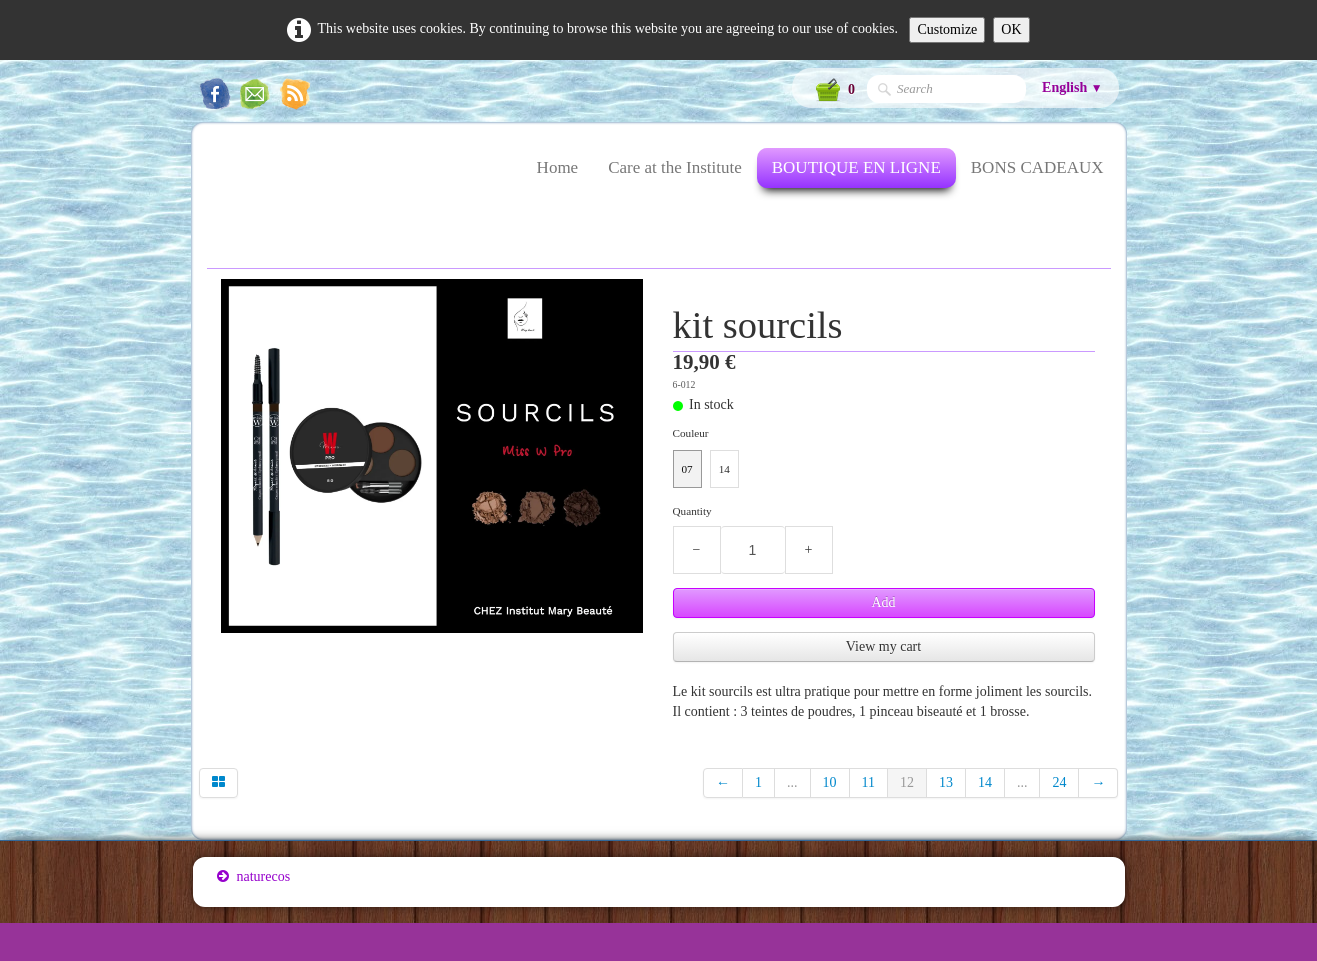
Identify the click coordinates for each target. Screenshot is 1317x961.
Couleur (691, 433)
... (792, 782)
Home (558, 167)
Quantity (692, 511)
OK (1011, 29)
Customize (947, 29)
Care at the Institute (675, 167)
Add (883, 602)
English (1072, 87)
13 (946, 782)
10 (830, 782)
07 (687, 469)
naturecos (254, 876)
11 (868, 782)
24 (1059, 782)
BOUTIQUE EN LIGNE (856, 167)
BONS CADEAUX (1037, 167)
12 (907, 782)
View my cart (883, 646)
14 (724, 469)
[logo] (216, 180)
